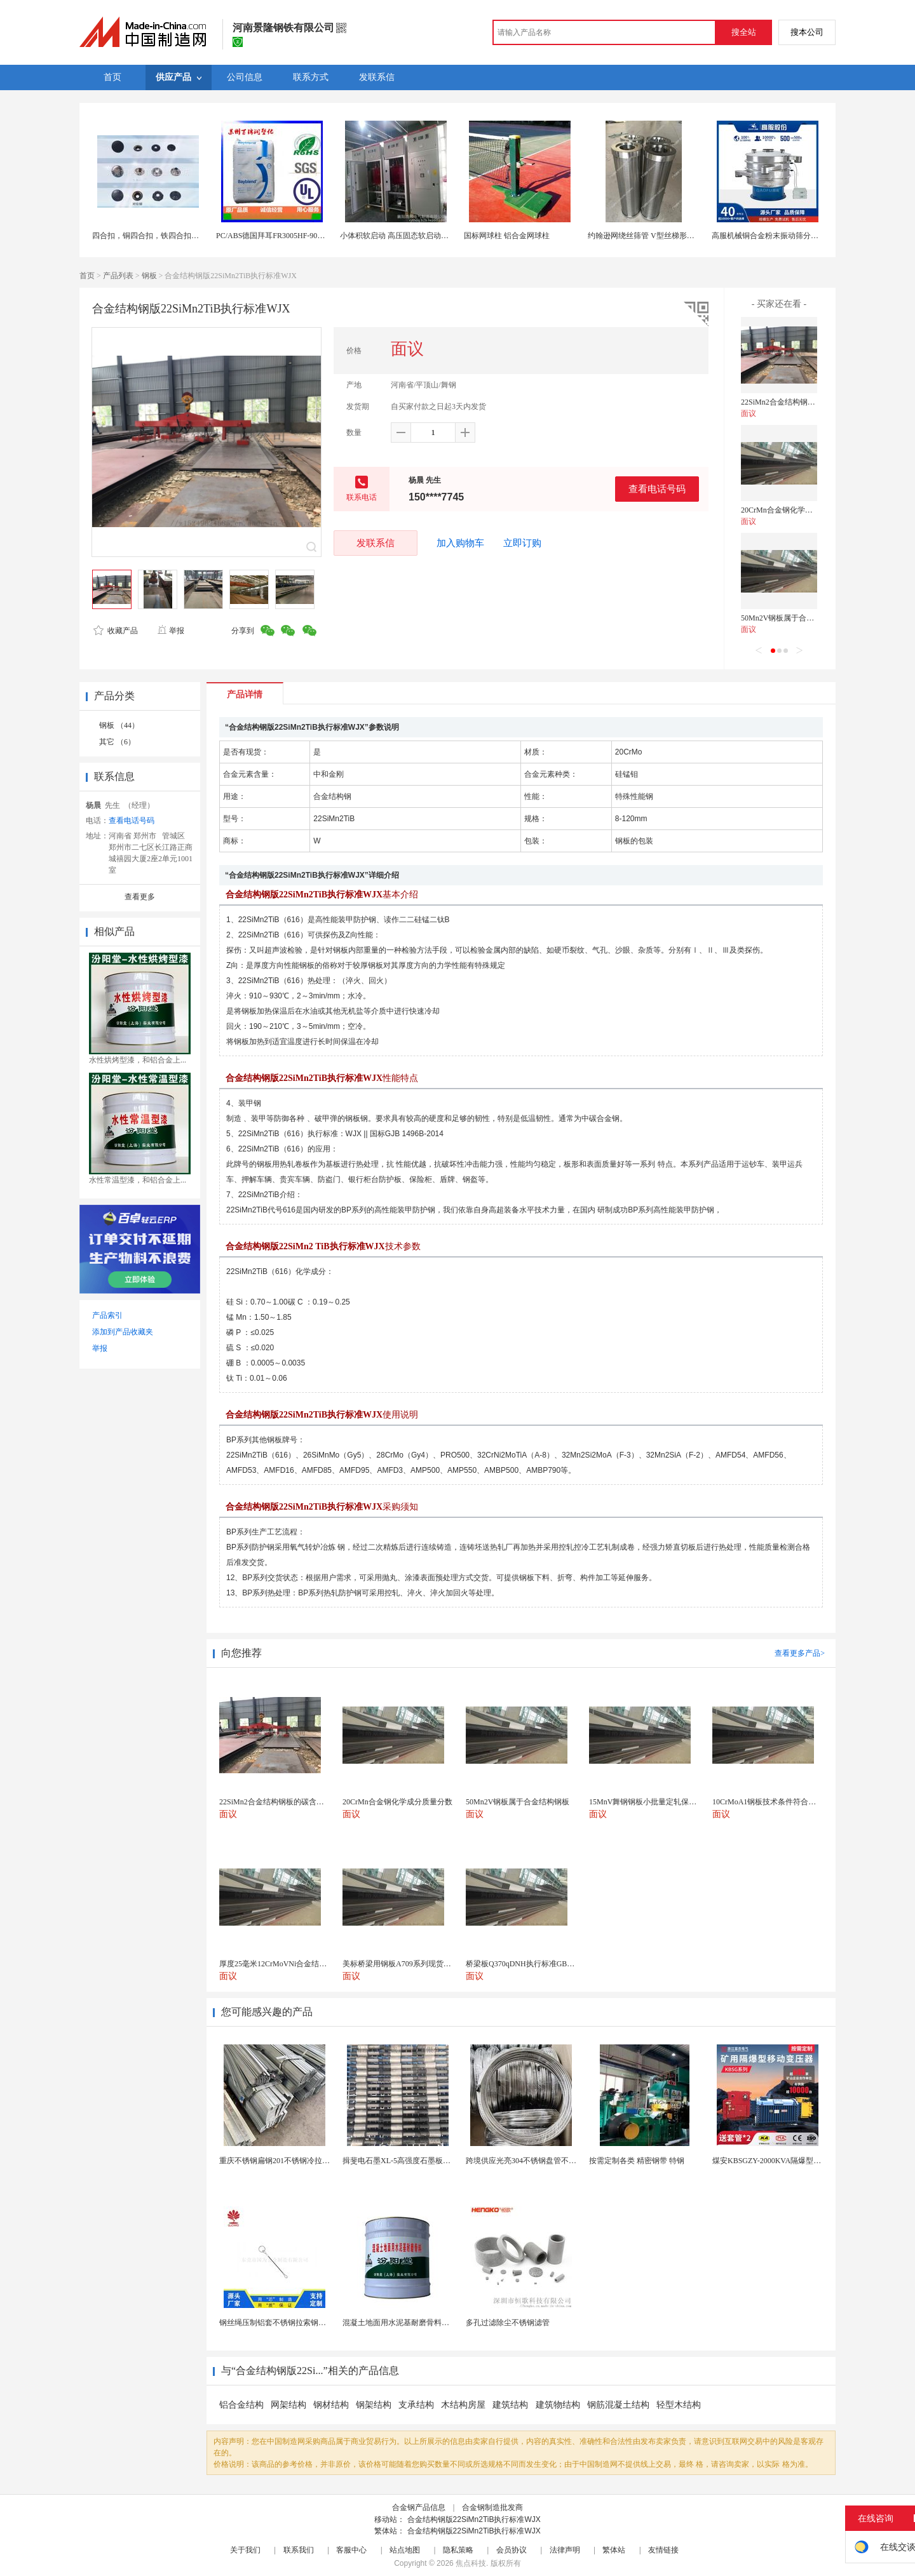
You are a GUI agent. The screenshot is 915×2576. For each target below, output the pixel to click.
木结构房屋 (463, 2405)
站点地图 (405, 2550)
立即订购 (522, 543)
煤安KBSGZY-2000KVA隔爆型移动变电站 (781, 2160)
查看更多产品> (800, 1653)
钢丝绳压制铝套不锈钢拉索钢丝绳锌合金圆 (291, 2322)
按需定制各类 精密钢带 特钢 (636, 2160)
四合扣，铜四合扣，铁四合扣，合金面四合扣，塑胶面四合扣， (199, 235)
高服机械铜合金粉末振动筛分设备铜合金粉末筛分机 (799, 235)
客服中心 (351, 2550)
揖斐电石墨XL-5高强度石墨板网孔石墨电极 (415, 2160)
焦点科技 (471, 2563)
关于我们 (245, 2550)
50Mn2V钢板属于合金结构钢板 (792, 618)
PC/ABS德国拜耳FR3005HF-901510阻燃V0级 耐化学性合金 (314, 235)
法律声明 (565, 2550)
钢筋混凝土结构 (618, 2405)
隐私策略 (458, 2550)
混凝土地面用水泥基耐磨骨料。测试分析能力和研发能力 (437, 2322)
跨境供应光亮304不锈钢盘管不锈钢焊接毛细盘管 (548, 2160)
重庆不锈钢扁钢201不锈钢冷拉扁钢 (278, 2160)
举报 (170, 630)
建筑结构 (511, 2405)
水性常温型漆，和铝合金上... (137, 1180)
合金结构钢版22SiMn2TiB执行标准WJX (474, 2519)
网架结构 (288, 2405)
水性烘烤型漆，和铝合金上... (137, 1060)
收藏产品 (115, 630)
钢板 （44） (119, 725)
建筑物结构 (558, 2405)
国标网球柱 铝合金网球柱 (507, 235)
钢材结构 (331, 2405)
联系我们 (298, 2550)
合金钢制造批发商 (492, 2507)
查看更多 (140, 896)
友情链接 (663, 2550)
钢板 (149, 275)
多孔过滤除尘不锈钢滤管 (508, 2322)
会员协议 (511, 2550)
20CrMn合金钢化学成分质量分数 (796, 510)
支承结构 (416, 2405)
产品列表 (118, 275)
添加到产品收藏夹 (122, 1331)
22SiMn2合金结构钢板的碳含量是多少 (805, 402)
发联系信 (375, 542)
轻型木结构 (678, 2405)
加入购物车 (460, 543)
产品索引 (107, 1315)
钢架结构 (373, 2405)
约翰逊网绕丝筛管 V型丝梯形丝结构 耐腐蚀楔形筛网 (676, 235)
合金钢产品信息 (418, 2507)
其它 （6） (117, 741)
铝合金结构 (241, 2405)
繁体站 (613, 2550)
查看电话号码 (657, 488)
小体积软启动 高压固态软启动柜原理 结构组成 (418, 235)
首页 (87, 275)
